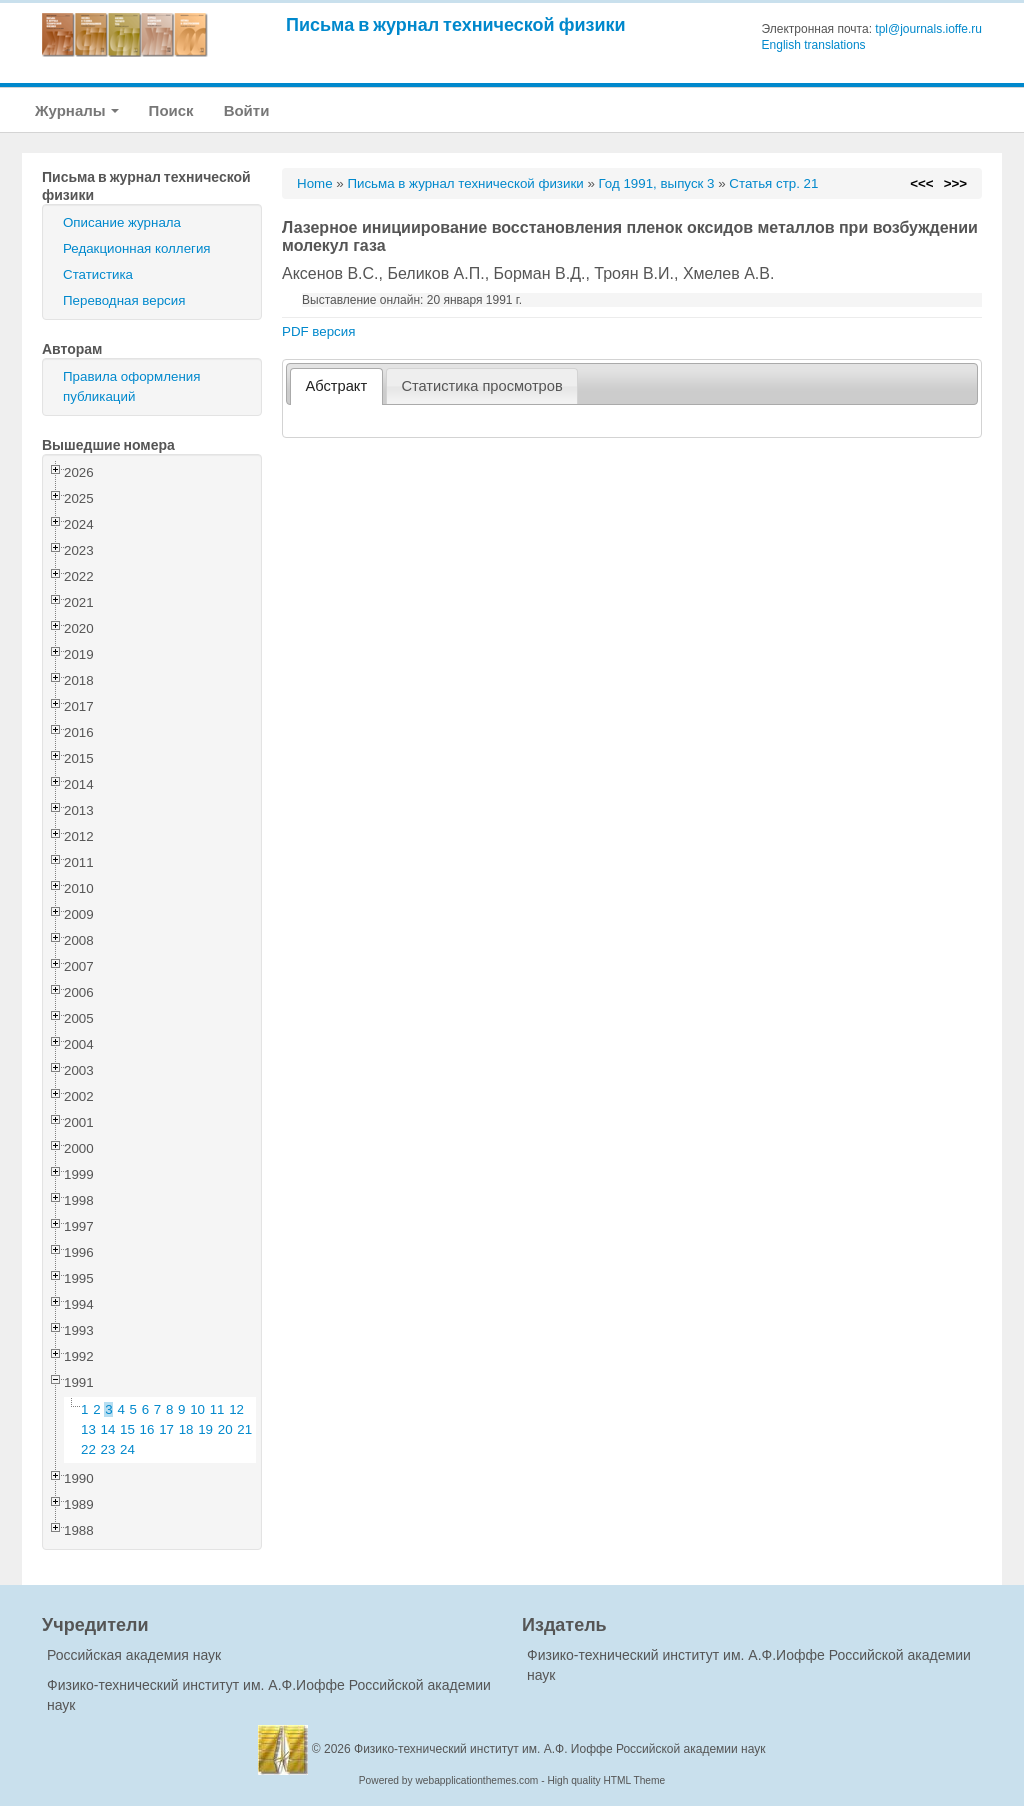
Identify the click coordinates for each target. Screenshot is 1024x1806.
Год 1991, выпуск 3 (657, 183)
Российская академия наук (134, 1655)
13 (88, 1429)
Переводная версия (124, 300)
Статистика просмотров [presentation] (481, 386)
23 (108, 1449)
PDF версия (318, 331)
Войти (247, 110)
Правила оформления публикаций (131, 386)
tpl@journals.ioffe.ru (928, 29)
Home (315, 183)
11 (217, 1409)
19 (205, 1429)
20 (225, 1429)
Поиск (171, 110)
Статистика (98, 274)
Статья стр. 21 (773, 183)
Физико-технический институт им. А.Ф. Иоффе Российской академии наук (560, 1749)
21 (244, 1429)
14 (108, 1429)
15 (127, 1429)
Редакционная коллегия (137, 248)
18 (186, 1429)
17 (166, 1429)
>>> (955, 183)
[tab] (336, 386)
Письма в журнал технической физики (456, 24)
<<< (921, 183)
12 (236, 1409)
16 (147, 1429)
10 (197, 1409)
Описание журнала (122, 222)
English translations (814, 45)
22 (88, 1449)
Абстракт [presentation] (337, 386)
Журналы (77, 110)
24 (127, 1449)
